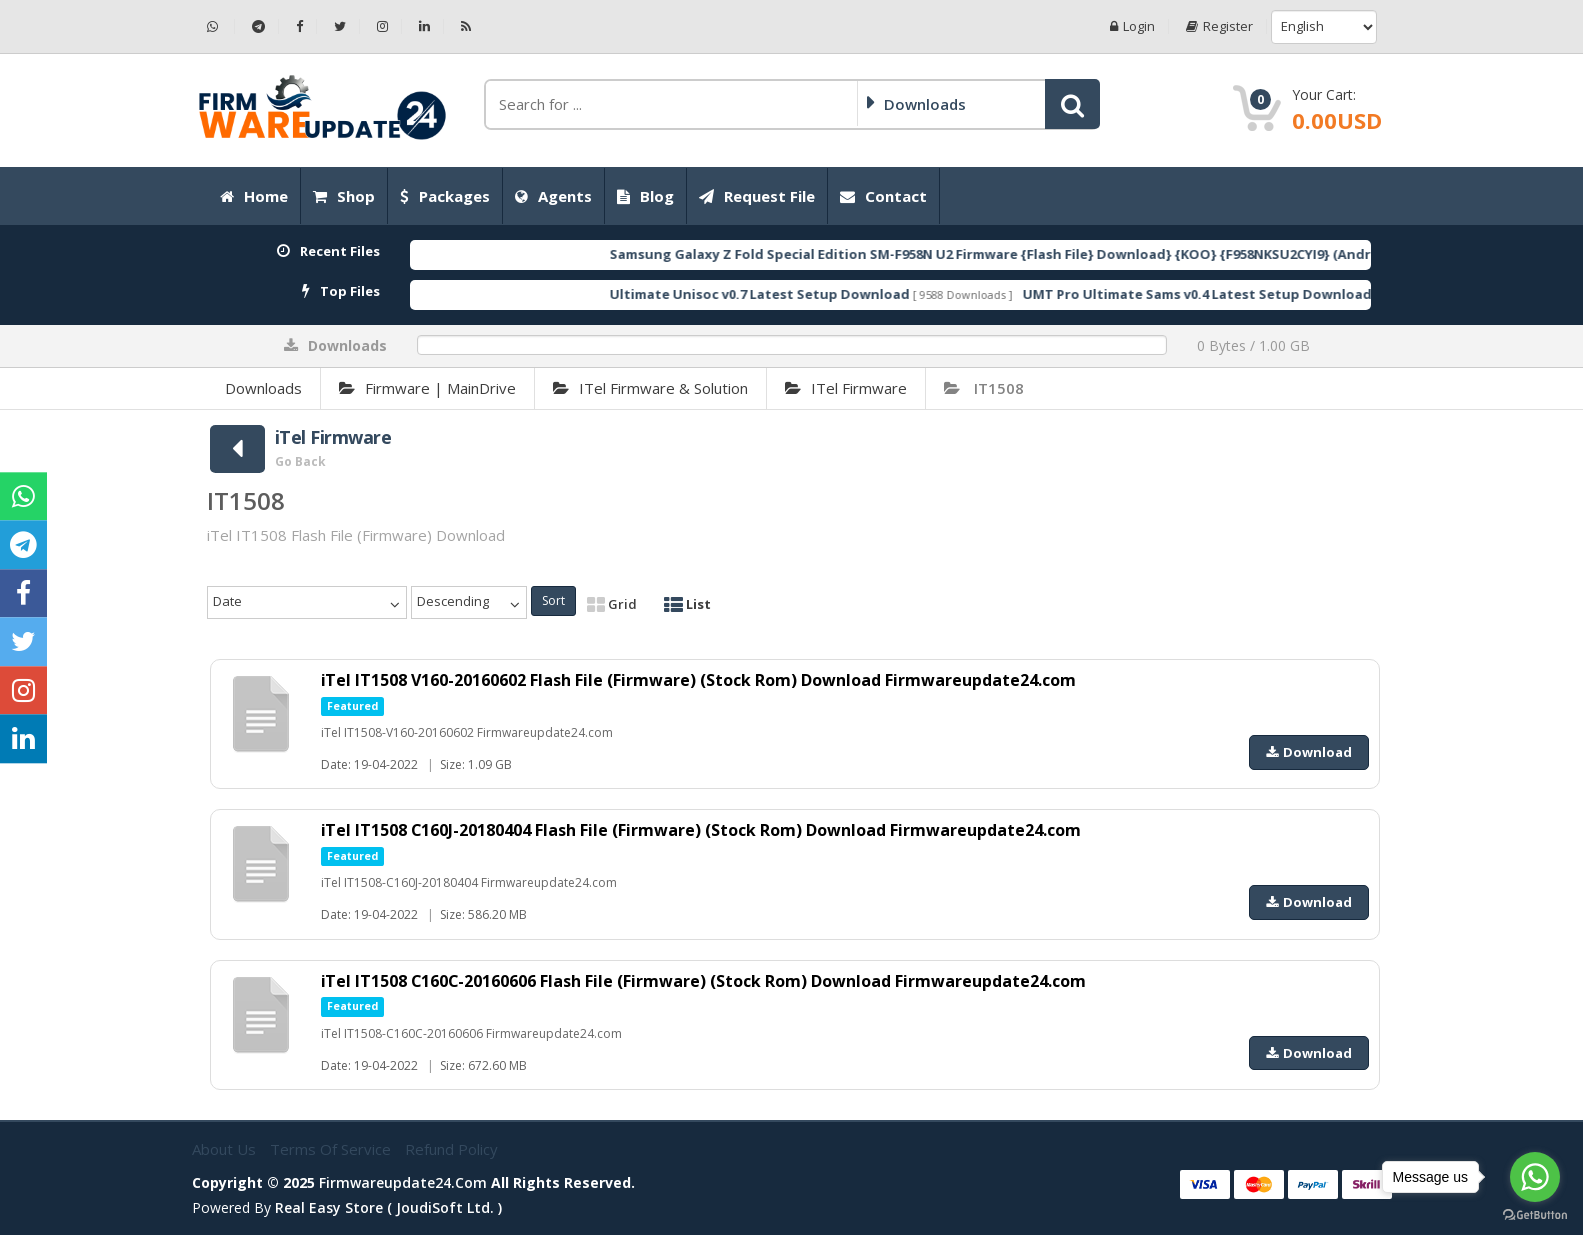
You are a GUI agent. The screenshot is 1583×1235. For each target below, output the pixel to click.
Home (254, 196)
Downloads (263, 388)
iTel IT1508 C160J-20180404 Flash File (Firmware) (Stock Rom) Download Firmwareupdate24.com (702, 830)
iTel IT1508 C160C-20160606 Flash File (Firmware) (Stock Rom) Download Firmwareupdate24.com (705, 981)
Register (1219, 26)
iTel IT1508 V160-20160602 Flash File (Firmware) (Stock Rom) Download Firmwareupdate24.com (699, 680)
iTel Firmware (846, 388)
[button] (1072, 104)
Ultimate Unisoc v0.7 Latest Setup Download (798, 294)
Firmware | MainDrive (427, 388)
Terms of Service (332, 1149)
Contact (883, 196)
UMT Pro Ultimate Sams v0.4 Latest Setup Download (1235, 294)
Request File (757, 196)
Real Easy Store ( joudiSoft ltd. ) (388, 1207)
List (687, 604)
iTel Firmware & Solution (650, 388)
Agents (553, 196)
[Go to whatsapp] (1535, 1177)
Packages (445, 196)
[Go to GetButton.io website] (1535, 1215)
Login (1132, 26)
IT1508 (984, 388)
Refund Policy (451, 1149)
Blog (645, 196)
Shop (344, 196)
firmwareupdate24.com (403, 1182)
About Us (226, 1149)
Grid (612, 604)
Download (1309, 752)
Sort (553, 600)
